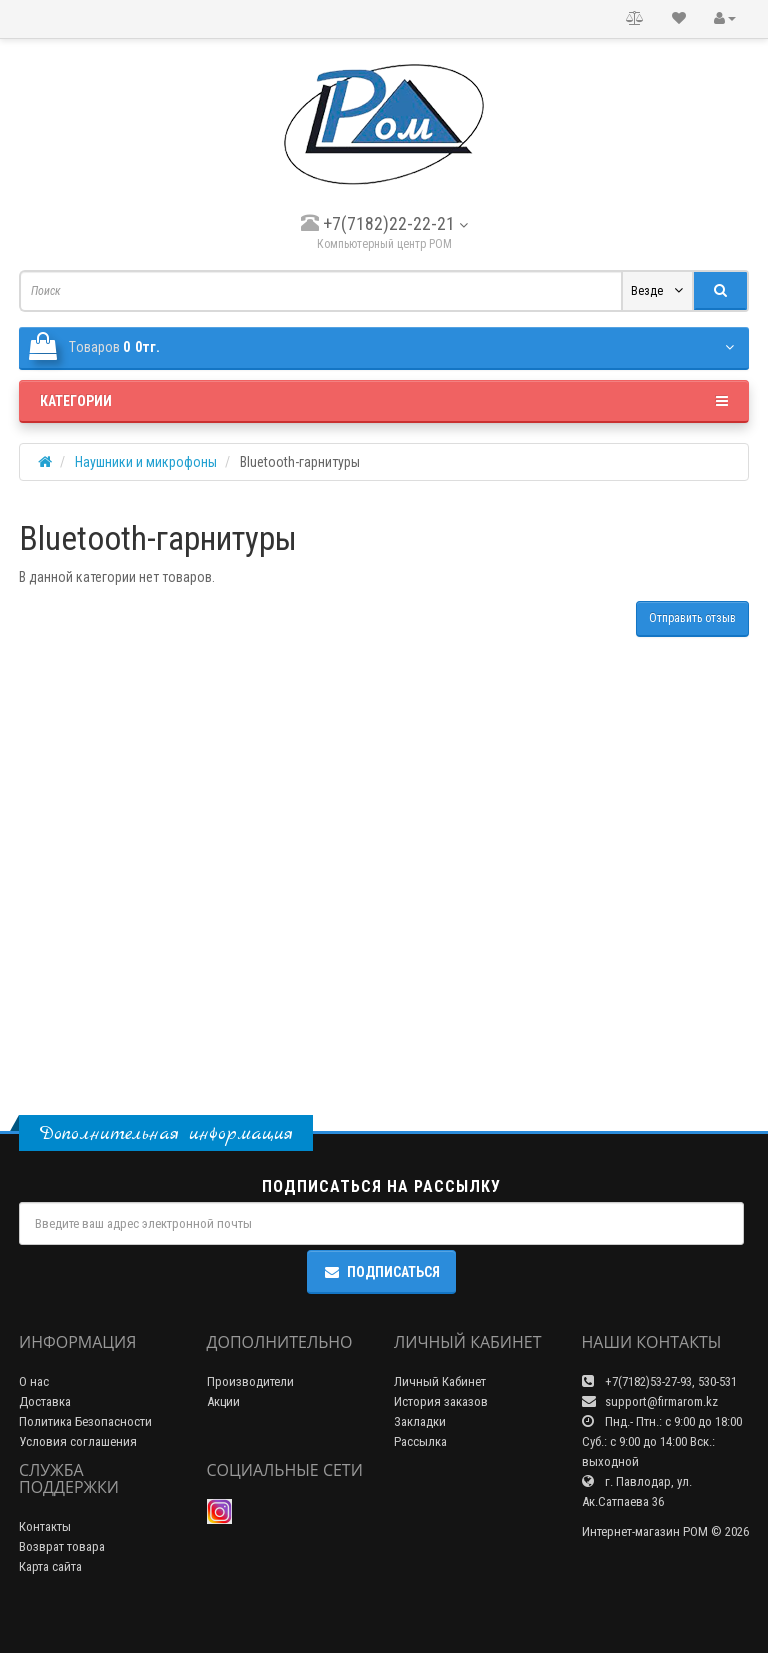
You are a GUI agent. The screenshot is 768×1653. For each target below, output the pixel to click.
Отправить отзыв (692, 618)
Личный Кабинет (440, 1381)
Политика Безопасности (85, 1421)
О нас (34, 1381)
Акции (223, 1401)
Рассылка (420, 1441)
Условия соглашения (78, 1441)
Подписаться (381, 1272)
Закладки (420, 1421)
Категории (384, 401)
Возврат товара (62, 1546)
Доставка (45, 1401)
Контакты (45, 1526)
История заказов (441, 1401)
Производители (250, 1381)
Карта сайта (50, 1566)
